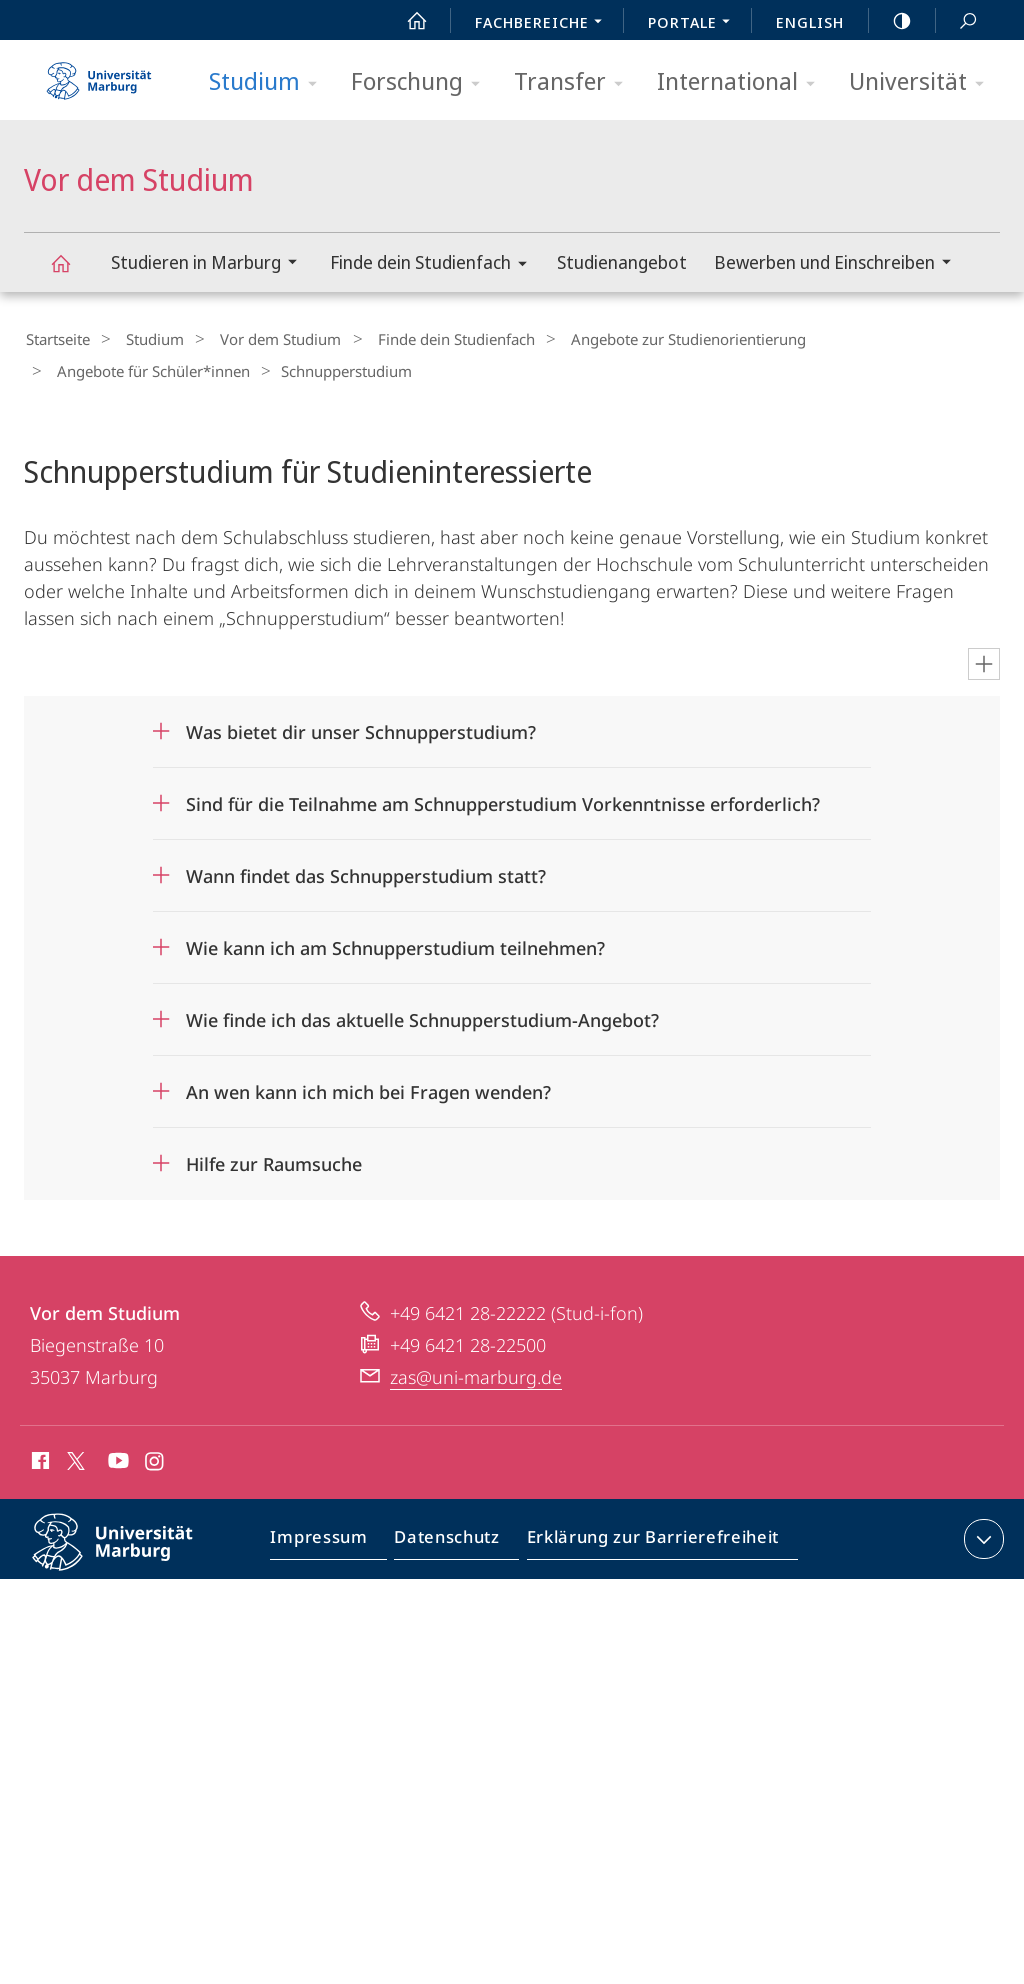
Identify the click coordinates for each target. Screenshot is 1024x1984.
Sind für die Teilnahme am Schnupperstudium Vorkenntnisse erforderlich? (503, 798)
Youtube (116, 1458)
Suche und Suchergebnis (957, 21)
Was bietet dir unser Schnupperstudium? (361, 726)
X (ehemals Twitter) (72, 1455)
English (810, 22)
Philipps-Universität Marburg (130, 1552)
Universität (923, 82)
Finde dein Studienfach (435, 265)
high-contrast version (891, 21)
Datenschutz (450, 1537)
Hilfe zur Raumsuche (274, 1158)
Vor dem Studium (72, 272)
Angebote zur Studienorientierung (645, 339)
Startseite (56, 339)
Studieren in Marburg (210, 264)
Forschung (422, 82)
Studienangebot (622, 262)
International (742, 82)
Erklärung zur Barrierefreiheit (646, 1537)
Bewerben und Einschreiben (839, 264)
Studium (269, 82)
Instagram (155, 1458)
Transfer (575, 82)
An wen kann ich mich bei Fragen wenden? (368, 1086)
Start (406, 21)
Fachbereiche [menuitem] (544, 24)
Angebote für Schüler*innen (885, 339)
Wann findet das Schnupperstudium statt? (366, 870)
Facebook (38, 1458)
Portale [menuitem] (694, 24)
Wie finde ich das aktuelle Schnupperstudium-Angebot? (422, 1014)
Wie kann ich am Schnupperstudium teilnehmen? (395, 942)
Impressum (328, 1537)
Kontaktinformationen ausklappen (981, 1533)
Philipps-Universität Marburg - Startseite (99, 74)
